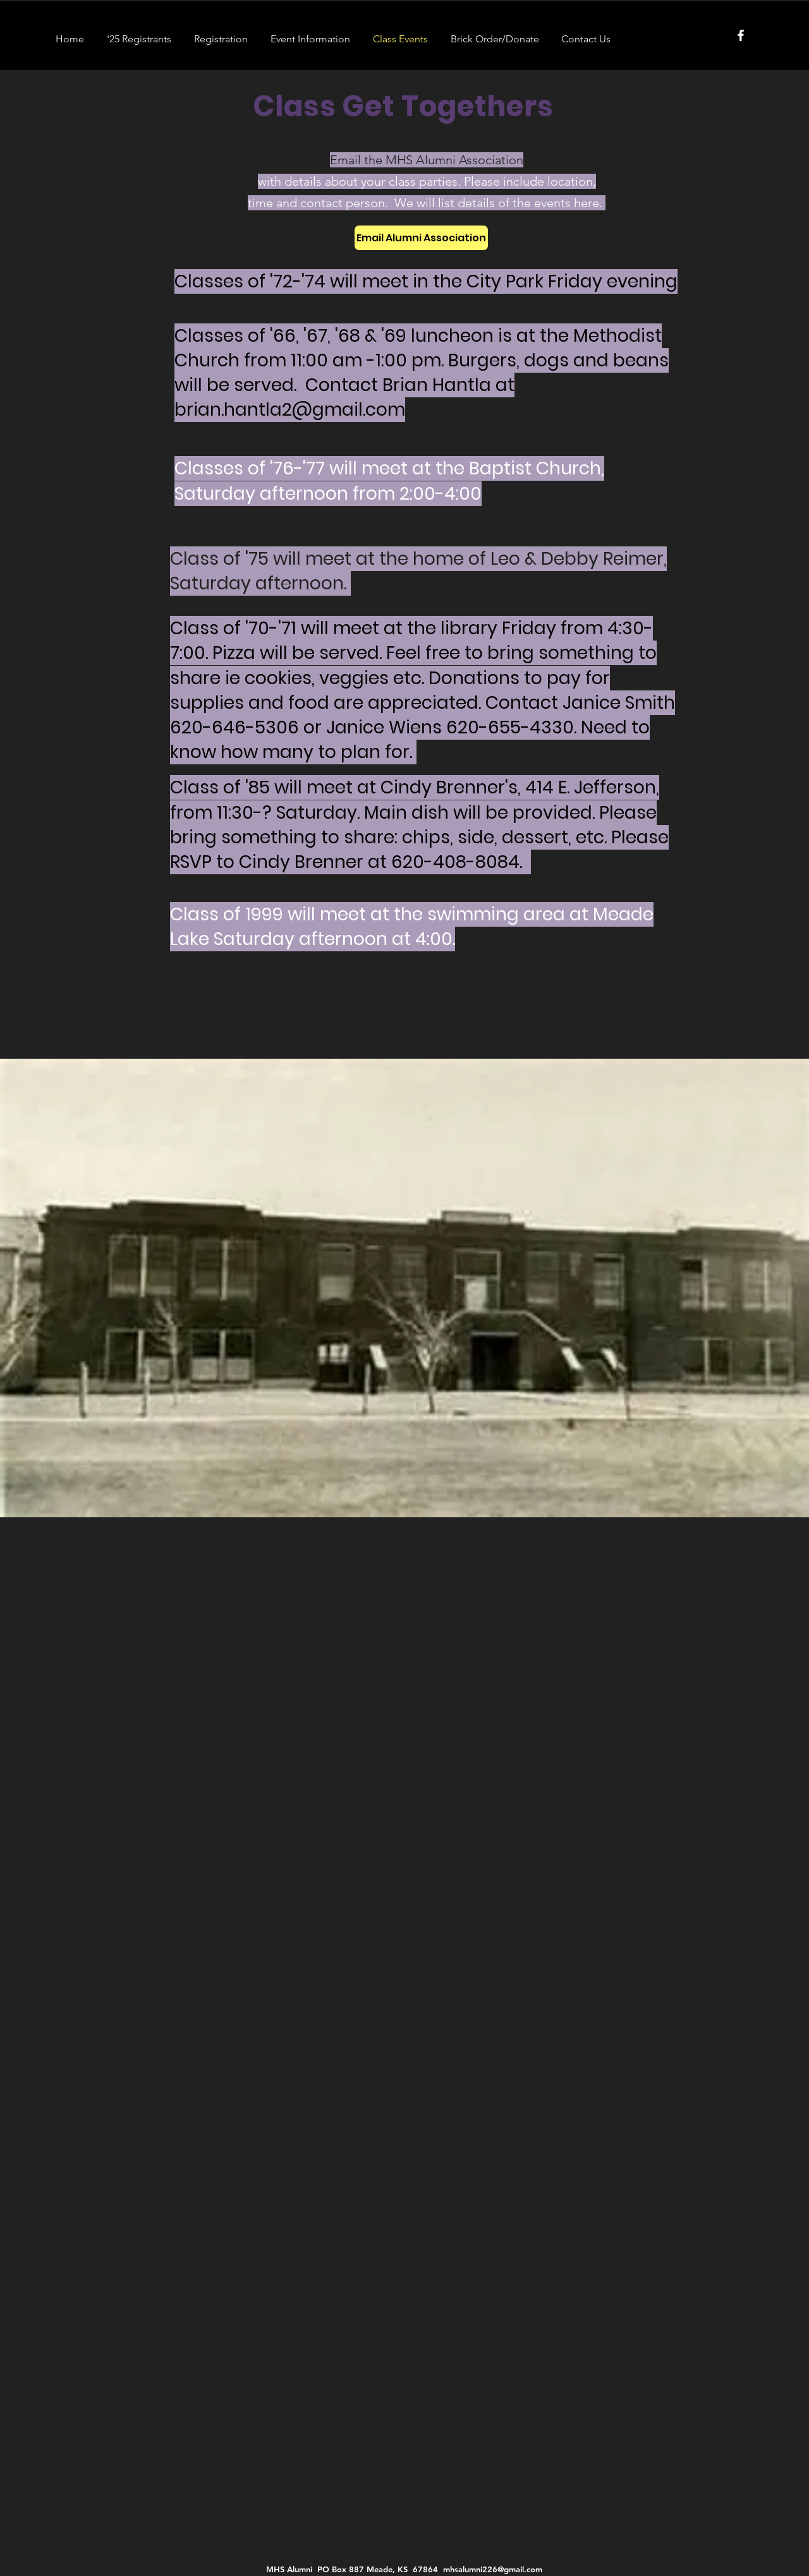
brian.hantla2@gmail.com (289, 409)
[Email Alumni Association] (421, 238)
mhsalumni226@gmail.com (492, 2569)
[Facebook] (740, 35)
